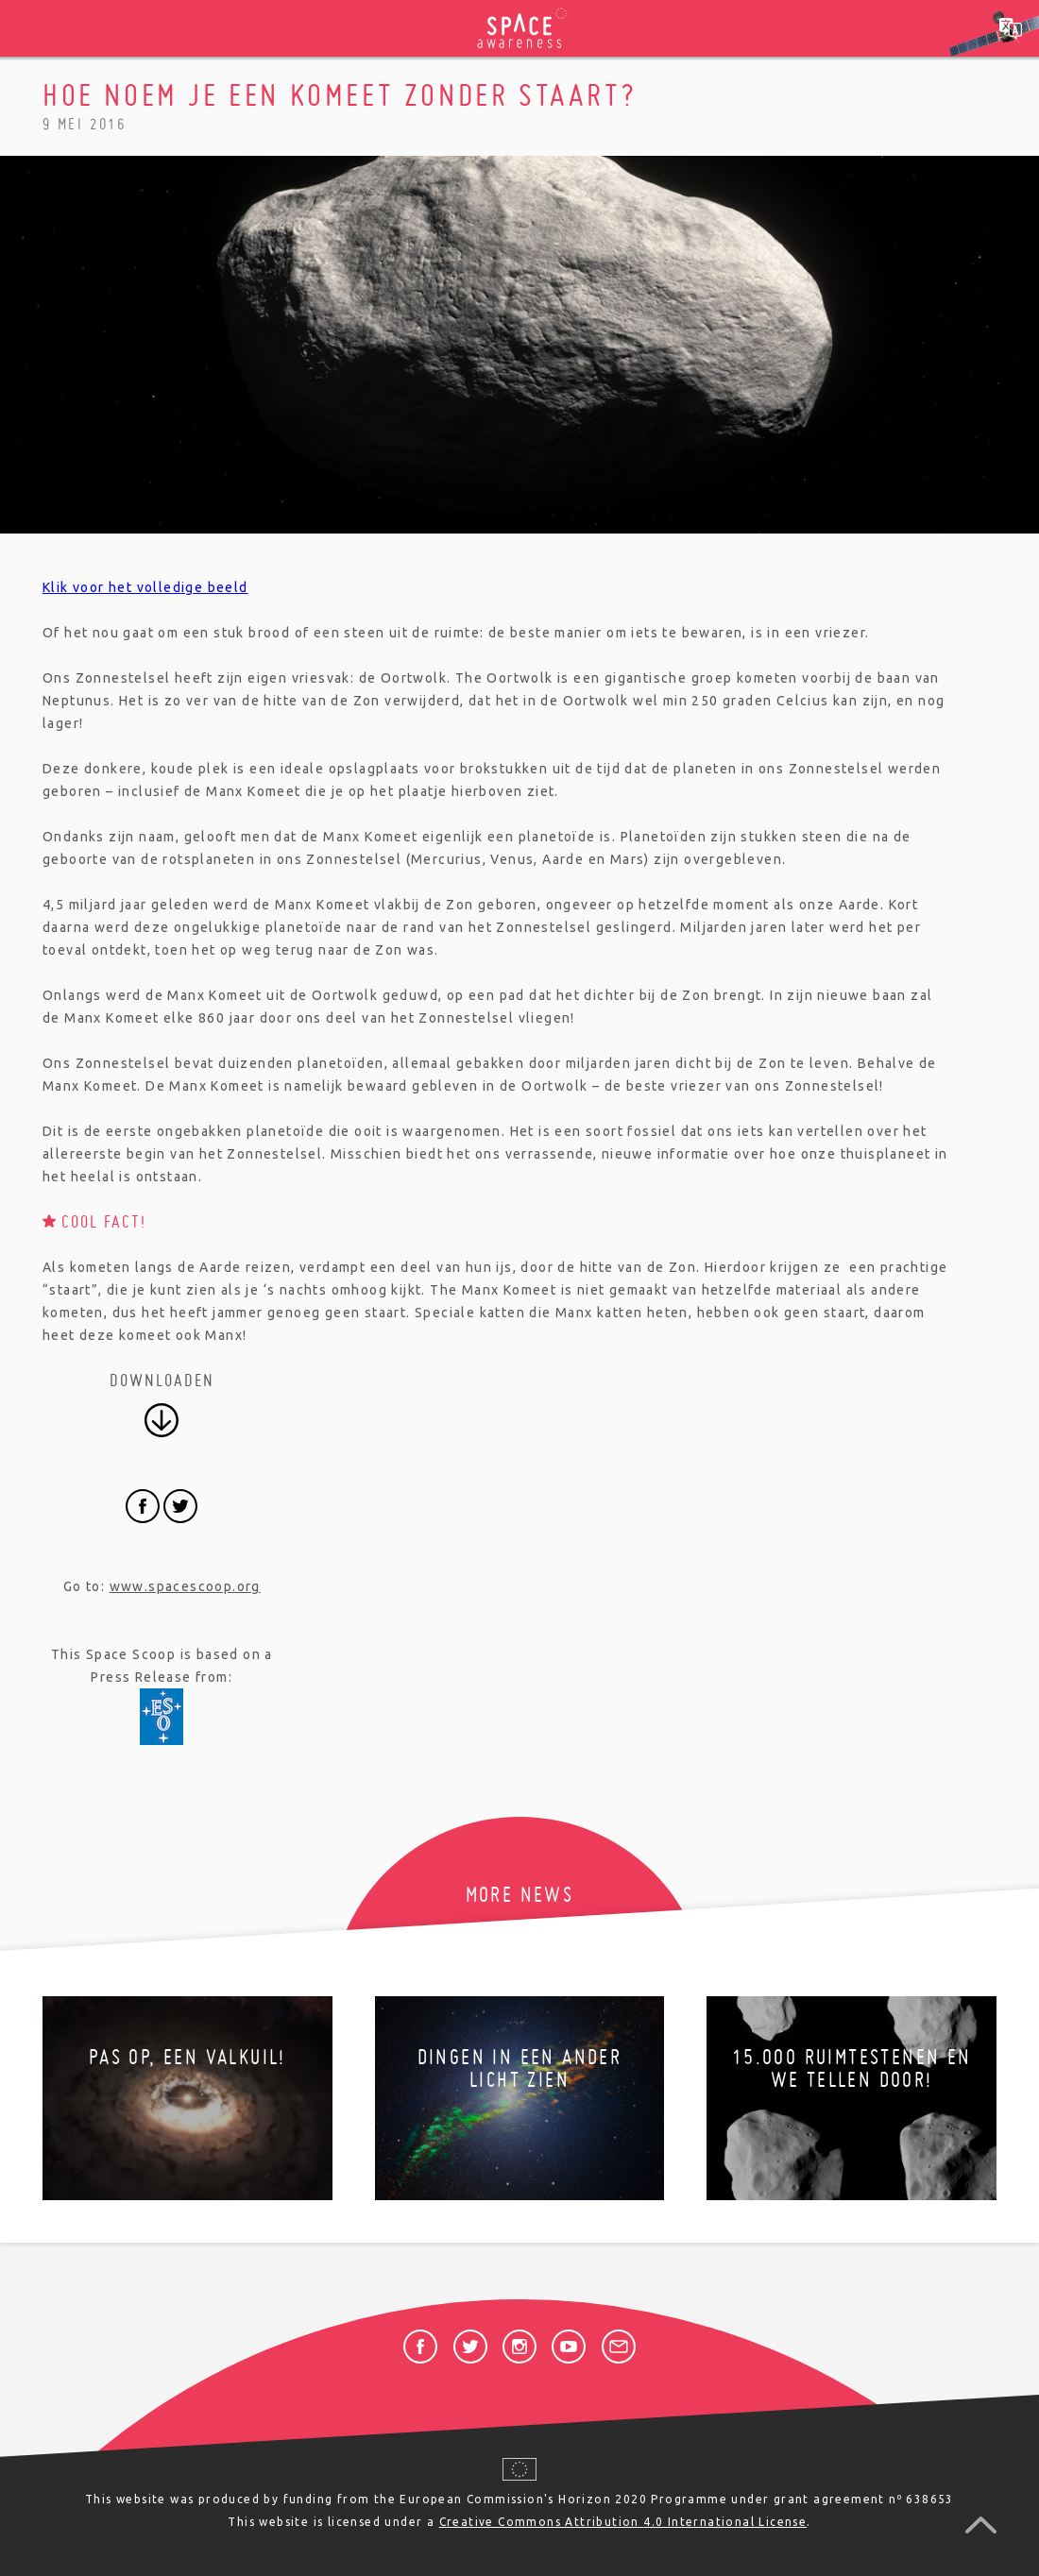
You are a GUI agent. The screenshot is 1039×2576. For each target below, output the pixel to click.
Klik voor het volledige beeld (145, 587)
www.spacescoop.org (185, 1586)
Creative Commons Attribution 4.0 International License (623, 2522)
